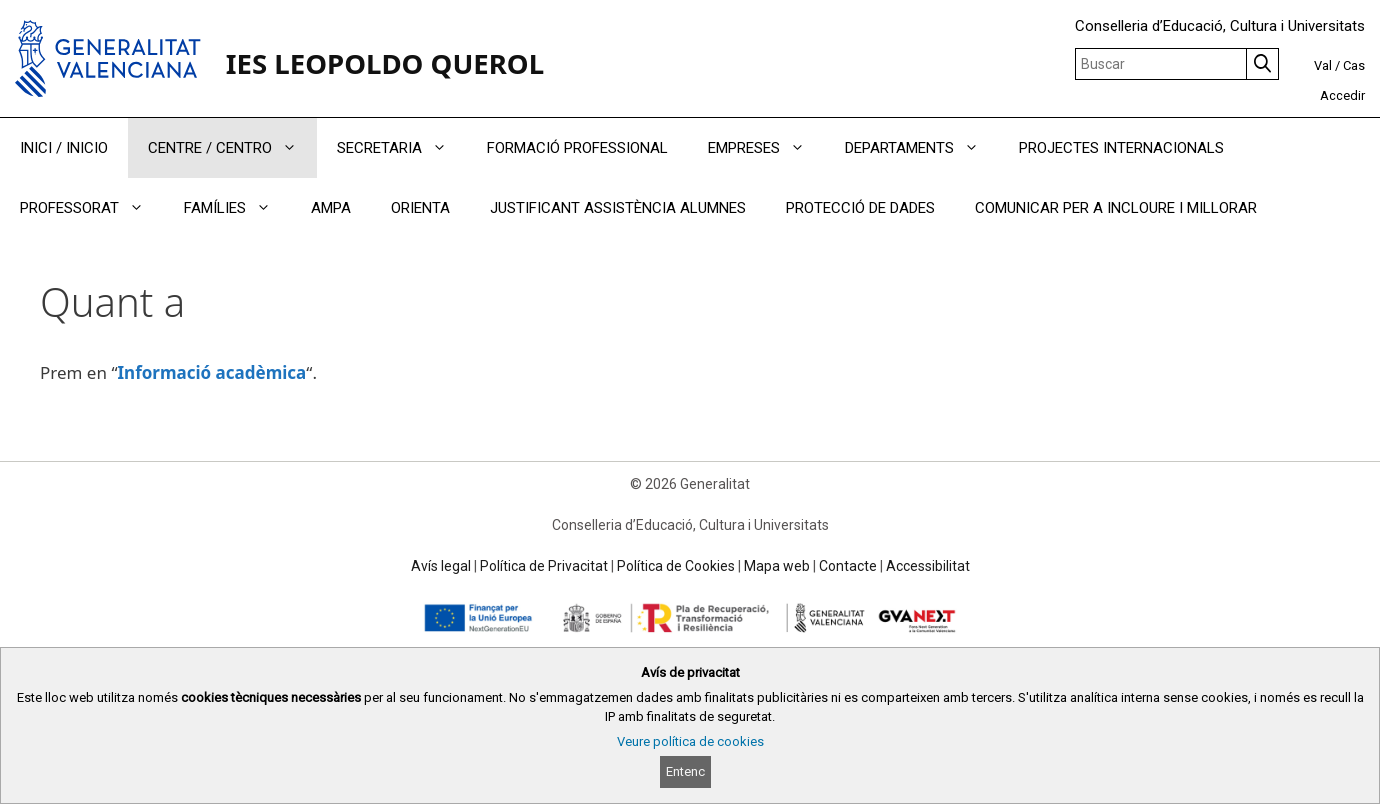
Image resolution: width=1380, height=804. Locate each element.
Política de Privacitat (544, 566)
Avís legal (441, 566)
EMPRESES (766, 148)
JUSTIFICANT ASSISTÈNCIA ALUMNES (618, 208)
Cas (1354, 65)
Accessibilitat (928, 566)
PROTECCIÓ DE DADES (860, 208)
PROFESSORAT (92, 208)
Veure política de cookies (690, 741)
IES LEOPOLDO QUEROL (385, 63)
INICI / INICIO (64, 148)
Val (1323, 65)
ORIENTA (420, 208)
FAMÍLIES (237, 208)
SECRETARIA (402, 148)
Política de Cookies (676, 566)
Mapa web (777, 566)
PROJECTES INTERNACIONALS (1121, 148)
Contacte (848, 566)
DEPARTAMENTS (922, 148)
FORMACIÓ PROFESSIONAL (577, 148)
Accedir (1342, 95)
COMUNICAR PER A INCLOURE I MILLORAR (1116, 208)
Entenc (685, 771)
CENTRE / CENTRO (232, 148)
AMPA (331, 208)
